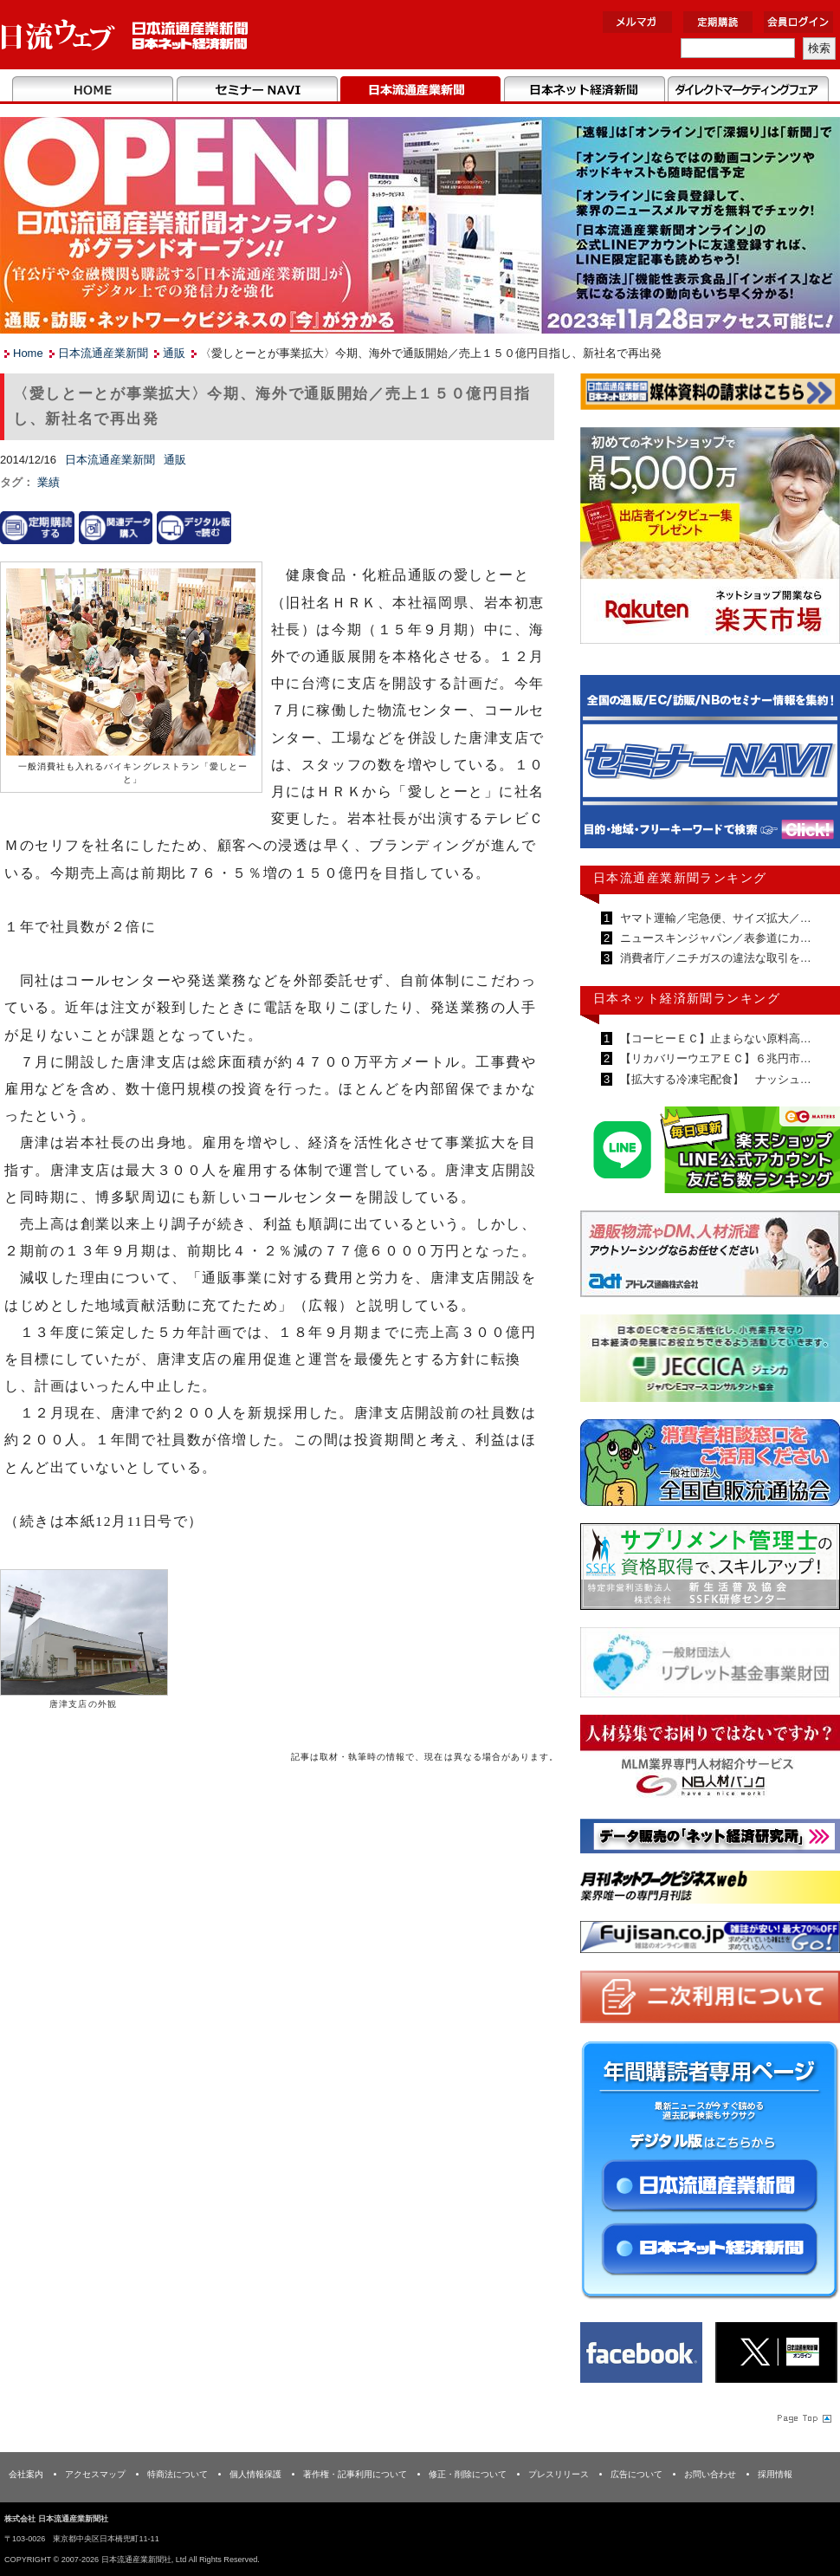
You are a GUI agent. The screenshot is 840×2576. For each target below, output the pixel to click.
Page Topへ (803, 2417)
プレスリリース (558, 2474)
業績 (48, 482)
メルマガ (637, 22)
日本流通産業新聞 (420, 90)
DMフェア (748, 90)
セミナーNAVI (257, 90)
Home (93, 90)
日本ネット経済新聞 (584, 90)
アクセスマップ (95, 2474)
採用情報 (775, 2474)
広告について (636, 2474)
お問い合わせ (710, 2474)
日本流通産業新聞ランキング (680, 878)
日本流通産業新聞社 (125, 35)
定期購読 (718, 22)
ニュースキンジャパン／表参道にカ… (714, 937)
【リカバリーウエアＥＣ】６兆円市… (714, 1058)
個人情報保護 (255, 2474)
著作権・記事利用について (355, 2474)
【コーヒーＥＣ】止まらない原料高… (714, 1038)
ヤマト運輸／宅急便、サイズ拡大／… (714, 918)
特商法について (177, 2474)
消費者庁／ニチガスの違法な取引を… (714, 957)
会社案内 (26, 2474)
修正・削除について (468, 2474)
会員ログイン (798, 22)
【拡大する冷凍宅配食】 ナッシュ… (714, 1079)
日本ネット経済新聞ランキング (686, 998)
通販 (174, 353)
